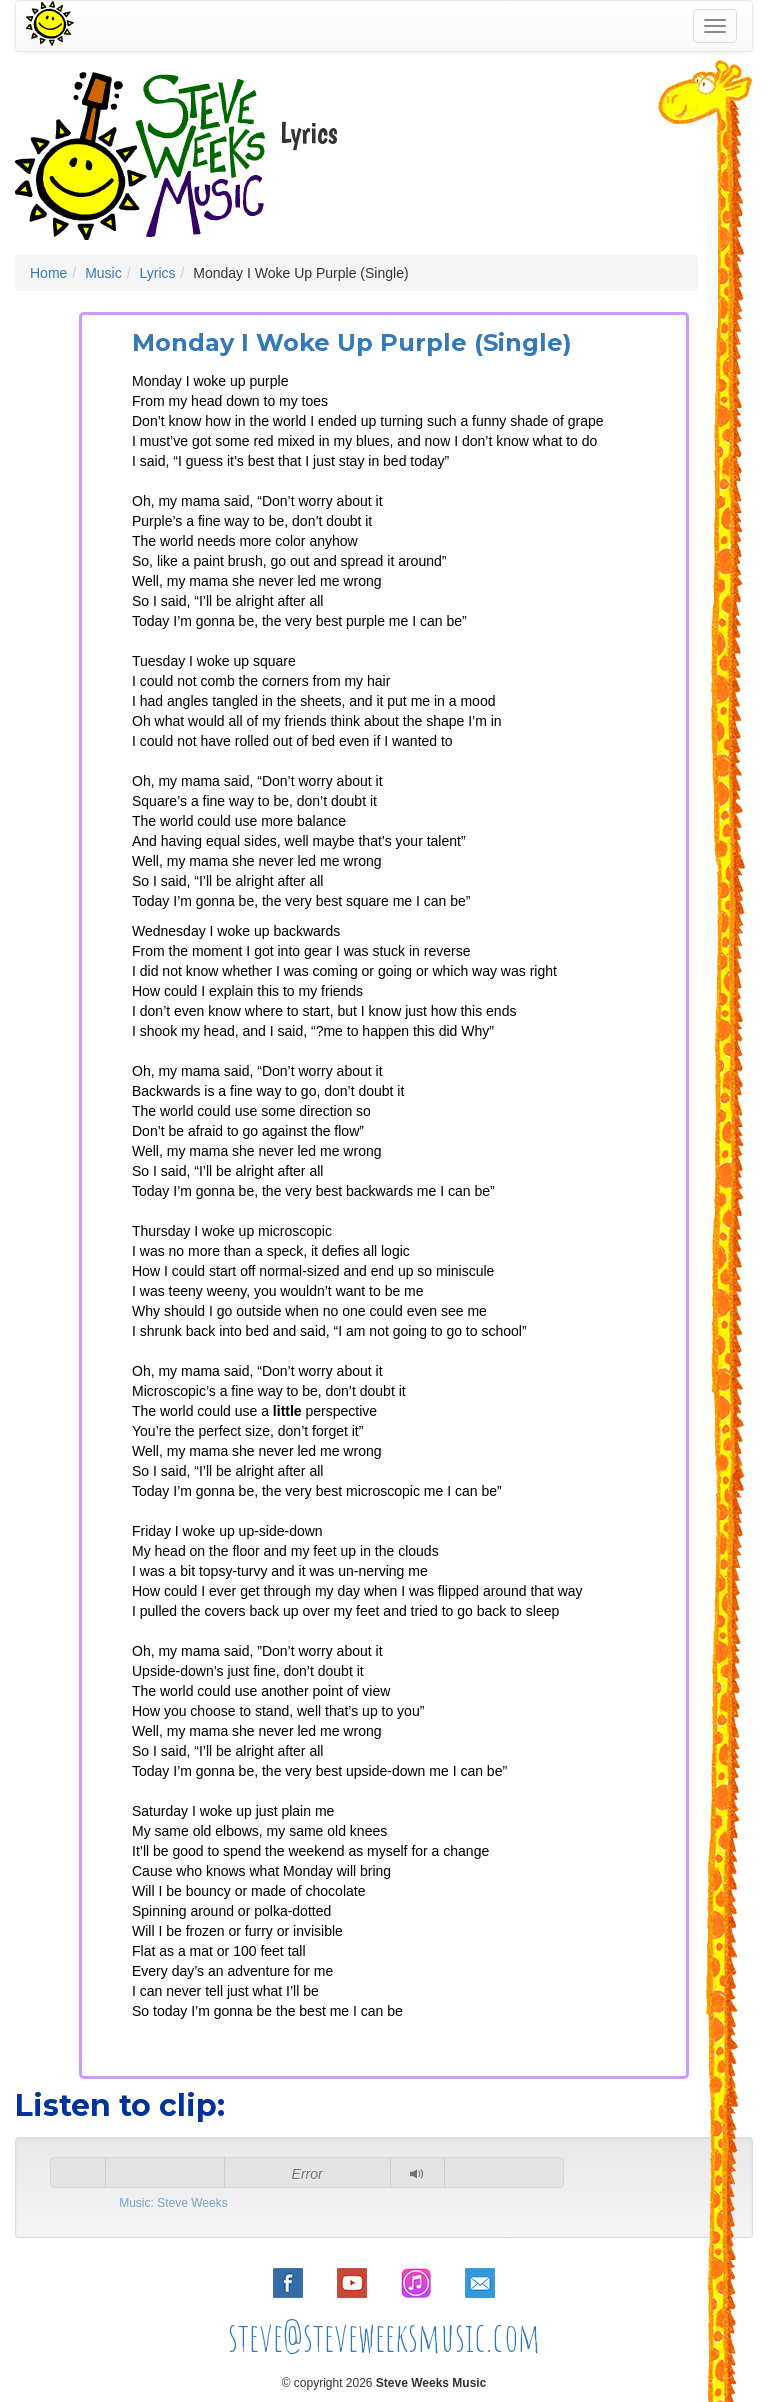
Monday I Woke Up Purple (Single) (352, 342)
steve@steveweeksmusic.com (384, 2336)
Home (48, 273)
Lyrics (157, 273)
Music (103, 273)
